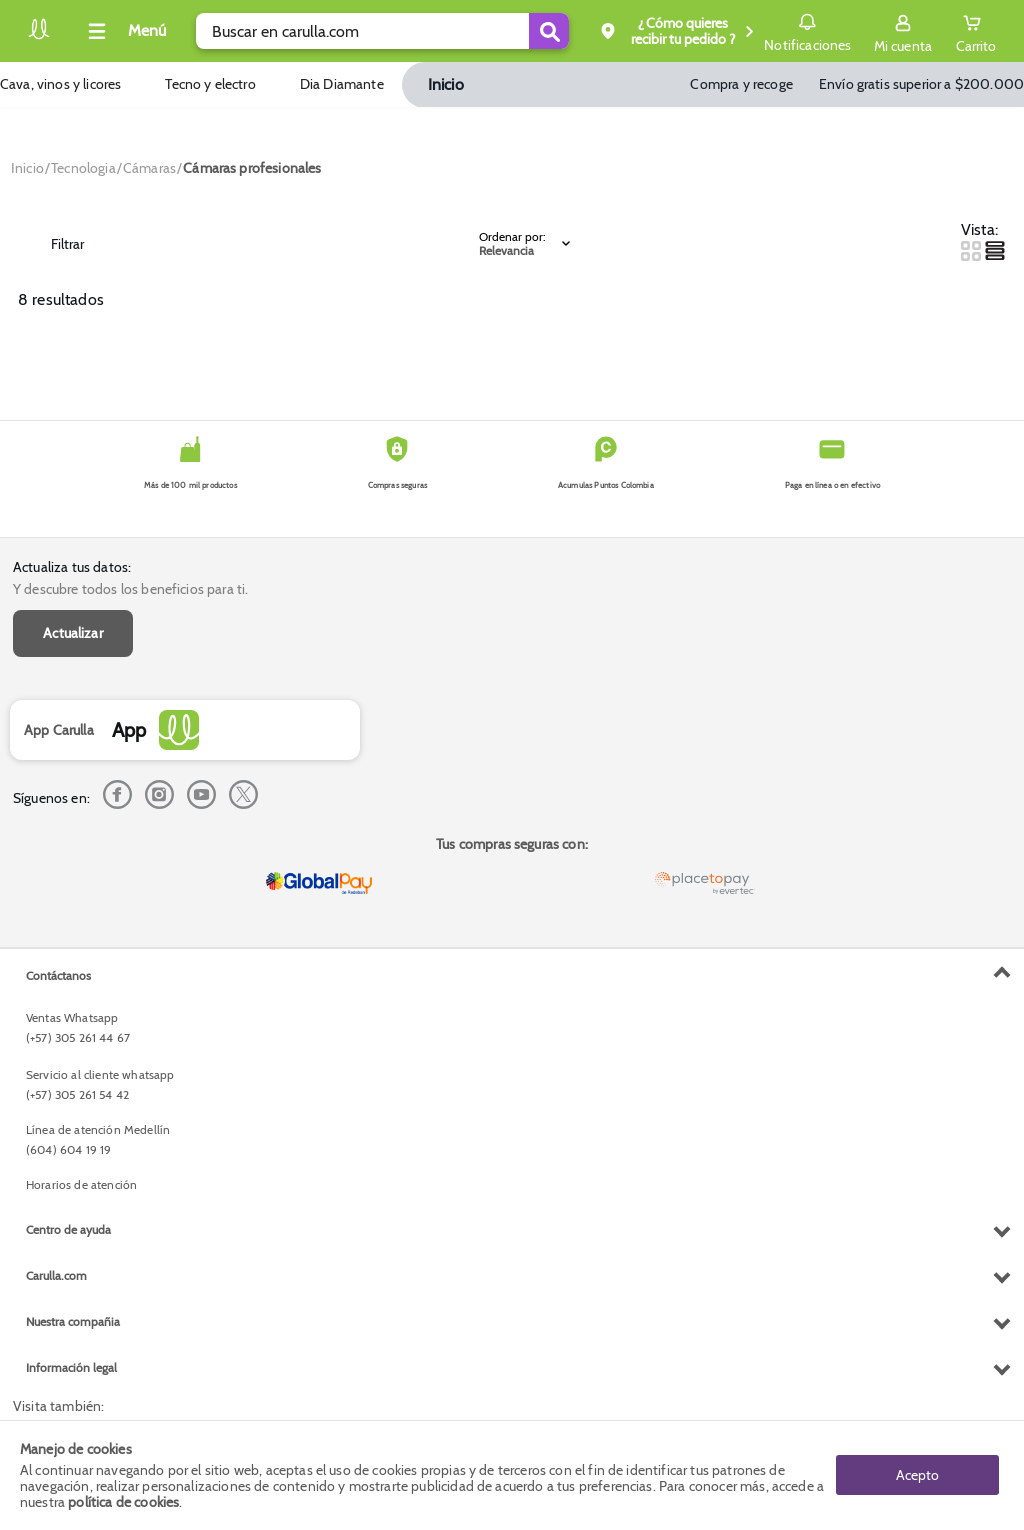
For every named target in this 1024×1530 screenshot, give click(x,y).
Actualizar (73, 633)
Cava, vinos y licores (60, 84)
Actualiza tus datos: (72, 567)
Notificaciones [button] (807, 30)
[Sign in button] (903, 31)
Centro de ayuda (68, 1229)
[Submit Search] (549, 31)
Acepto (917, 1475)
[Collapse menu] (124, 31)
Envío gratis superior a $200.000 (921, 84)
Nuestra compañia (73, 1321)
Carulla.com (56, 1275)
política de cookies (123, 1502)
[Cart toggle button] (976, 31)
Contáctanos (58, 975)
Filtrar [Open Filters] (53, 244)
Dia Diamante (342, 84)
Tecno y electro (210, 84)
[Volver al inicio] (39, 36)
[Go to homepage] (27, 168)
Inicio (446, 84)
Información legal (71, 1367)
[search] (382, 31)
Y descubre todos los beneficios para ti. (130, 589)
